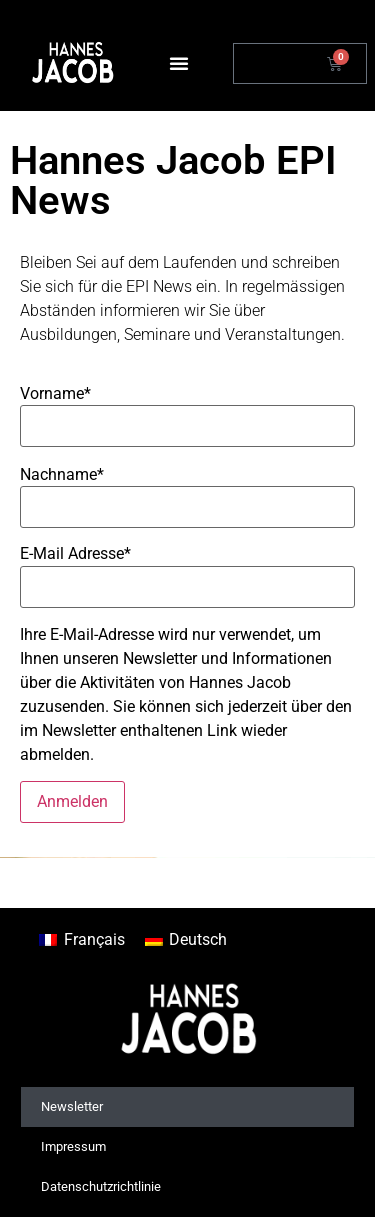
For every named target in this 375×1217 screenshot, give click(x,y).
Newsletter (72, 1106)
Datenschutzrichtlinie (101, 1186)
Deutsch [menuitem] (198, 939)
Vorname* (55, 394)
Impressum (73, 1146)
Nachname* (62, 475)
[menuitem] (81, 940)
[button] (179, 63)
